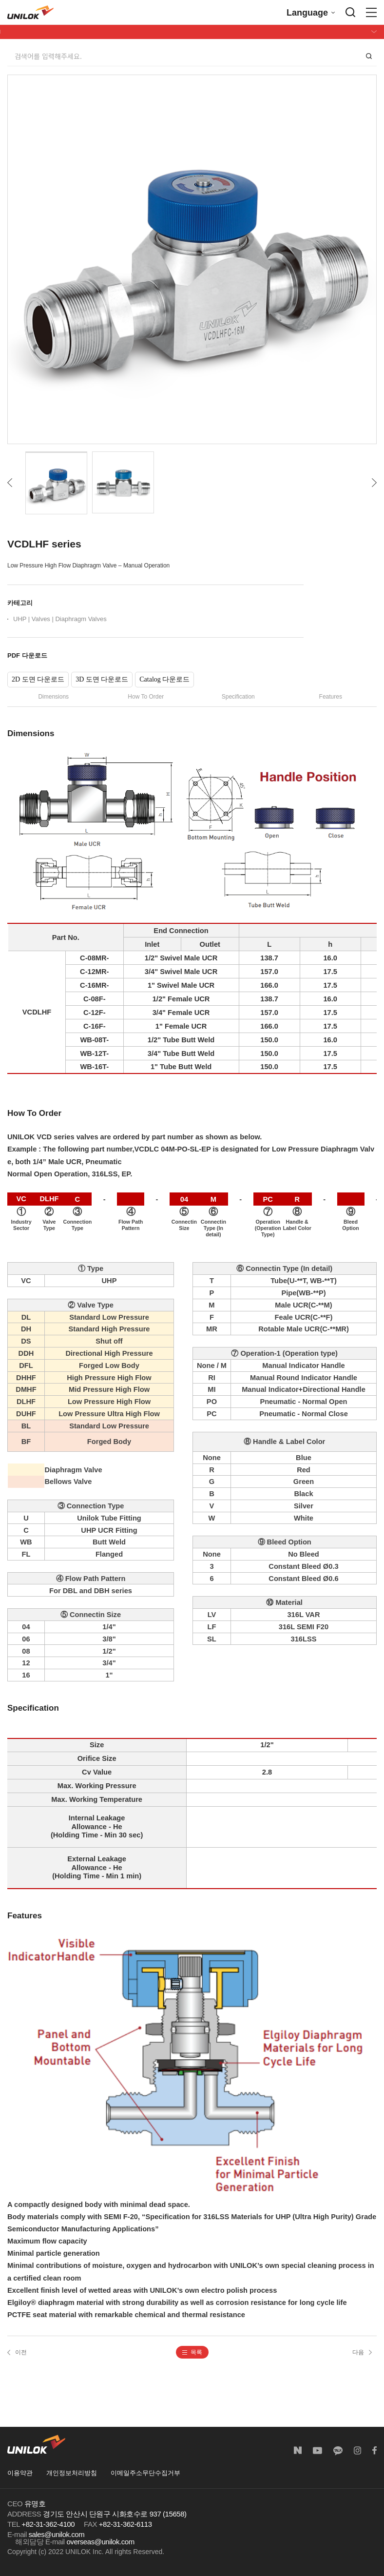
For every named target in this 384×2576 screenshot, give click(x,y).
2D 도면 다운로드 (38, 679)
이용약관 (20, 2473)
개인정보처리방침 (71, 2473)
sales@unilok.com (57, 2534)
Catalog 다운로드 (164, 679)
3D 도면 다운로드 (102, 679)
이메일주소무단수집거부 (145, 2473)
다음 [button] (362, 2352)
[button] (192, 2352)
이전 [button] (17, 2352)
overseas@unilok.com (100, 2541)
